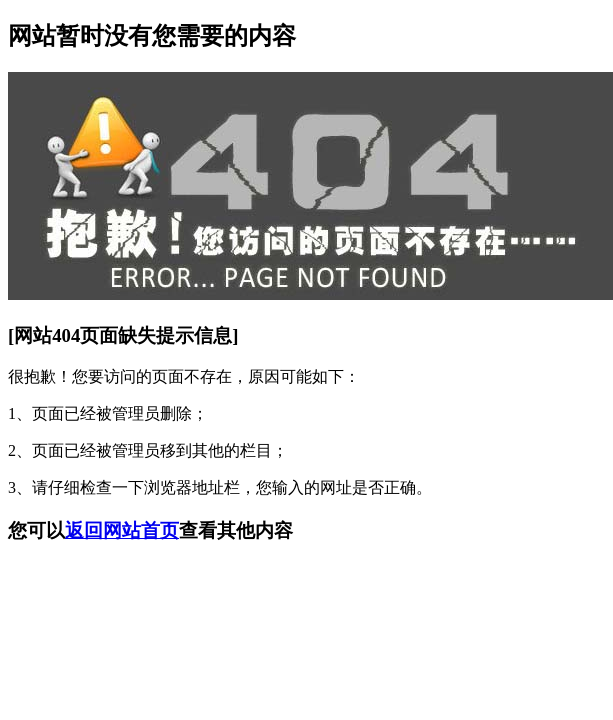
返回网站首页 (122, 530)
